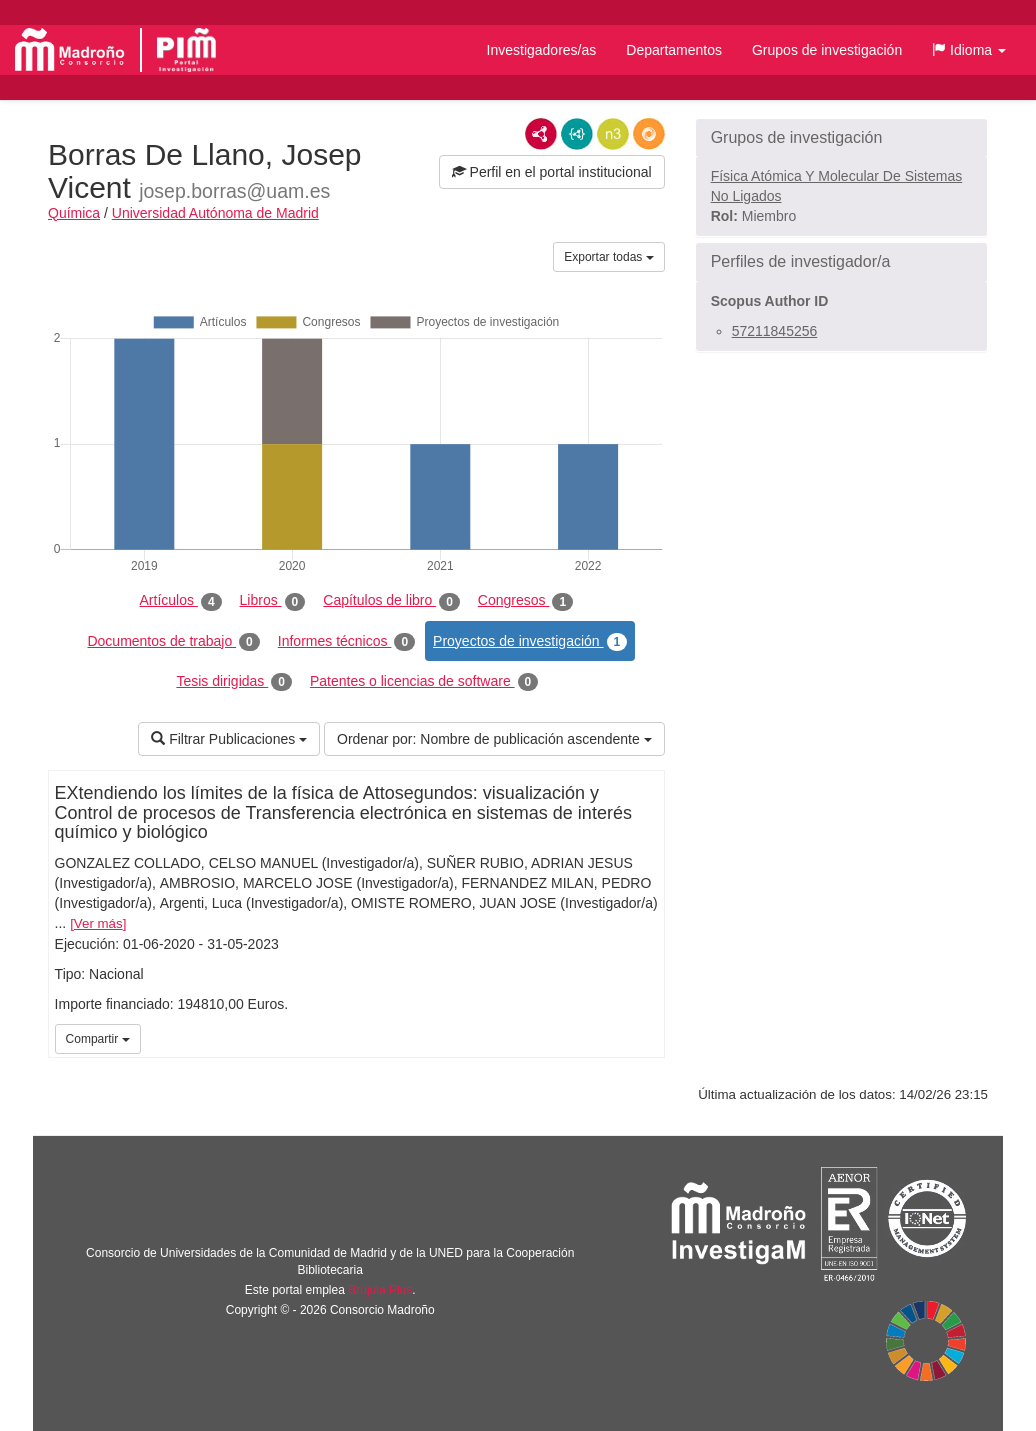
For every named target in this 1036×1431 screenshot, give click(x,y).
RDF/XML (541, 134)
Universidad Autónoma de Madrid (215, 213)
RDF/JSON (649, 134)
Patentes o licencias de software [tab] (424, 682)
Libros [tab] (273, 601)
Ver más (98, 923)
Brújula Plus (380, 1290)
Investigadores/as (542, 50)
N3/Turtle (613, 134)
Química (74, 213)
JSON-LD (577, 134)
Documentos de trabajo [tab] (173, 642)
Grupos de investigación (827, 50)
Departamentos (674, 50)
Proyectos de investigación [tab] (530, 642)
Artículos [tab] (181, 601)
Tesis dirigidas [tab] (234, 682)
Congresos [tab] (525, 601)
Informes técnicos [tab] (346, 642)
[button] (969, 50)
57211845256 (775, 331)
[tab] (841, 138)
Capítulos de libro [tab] (391, 601)
